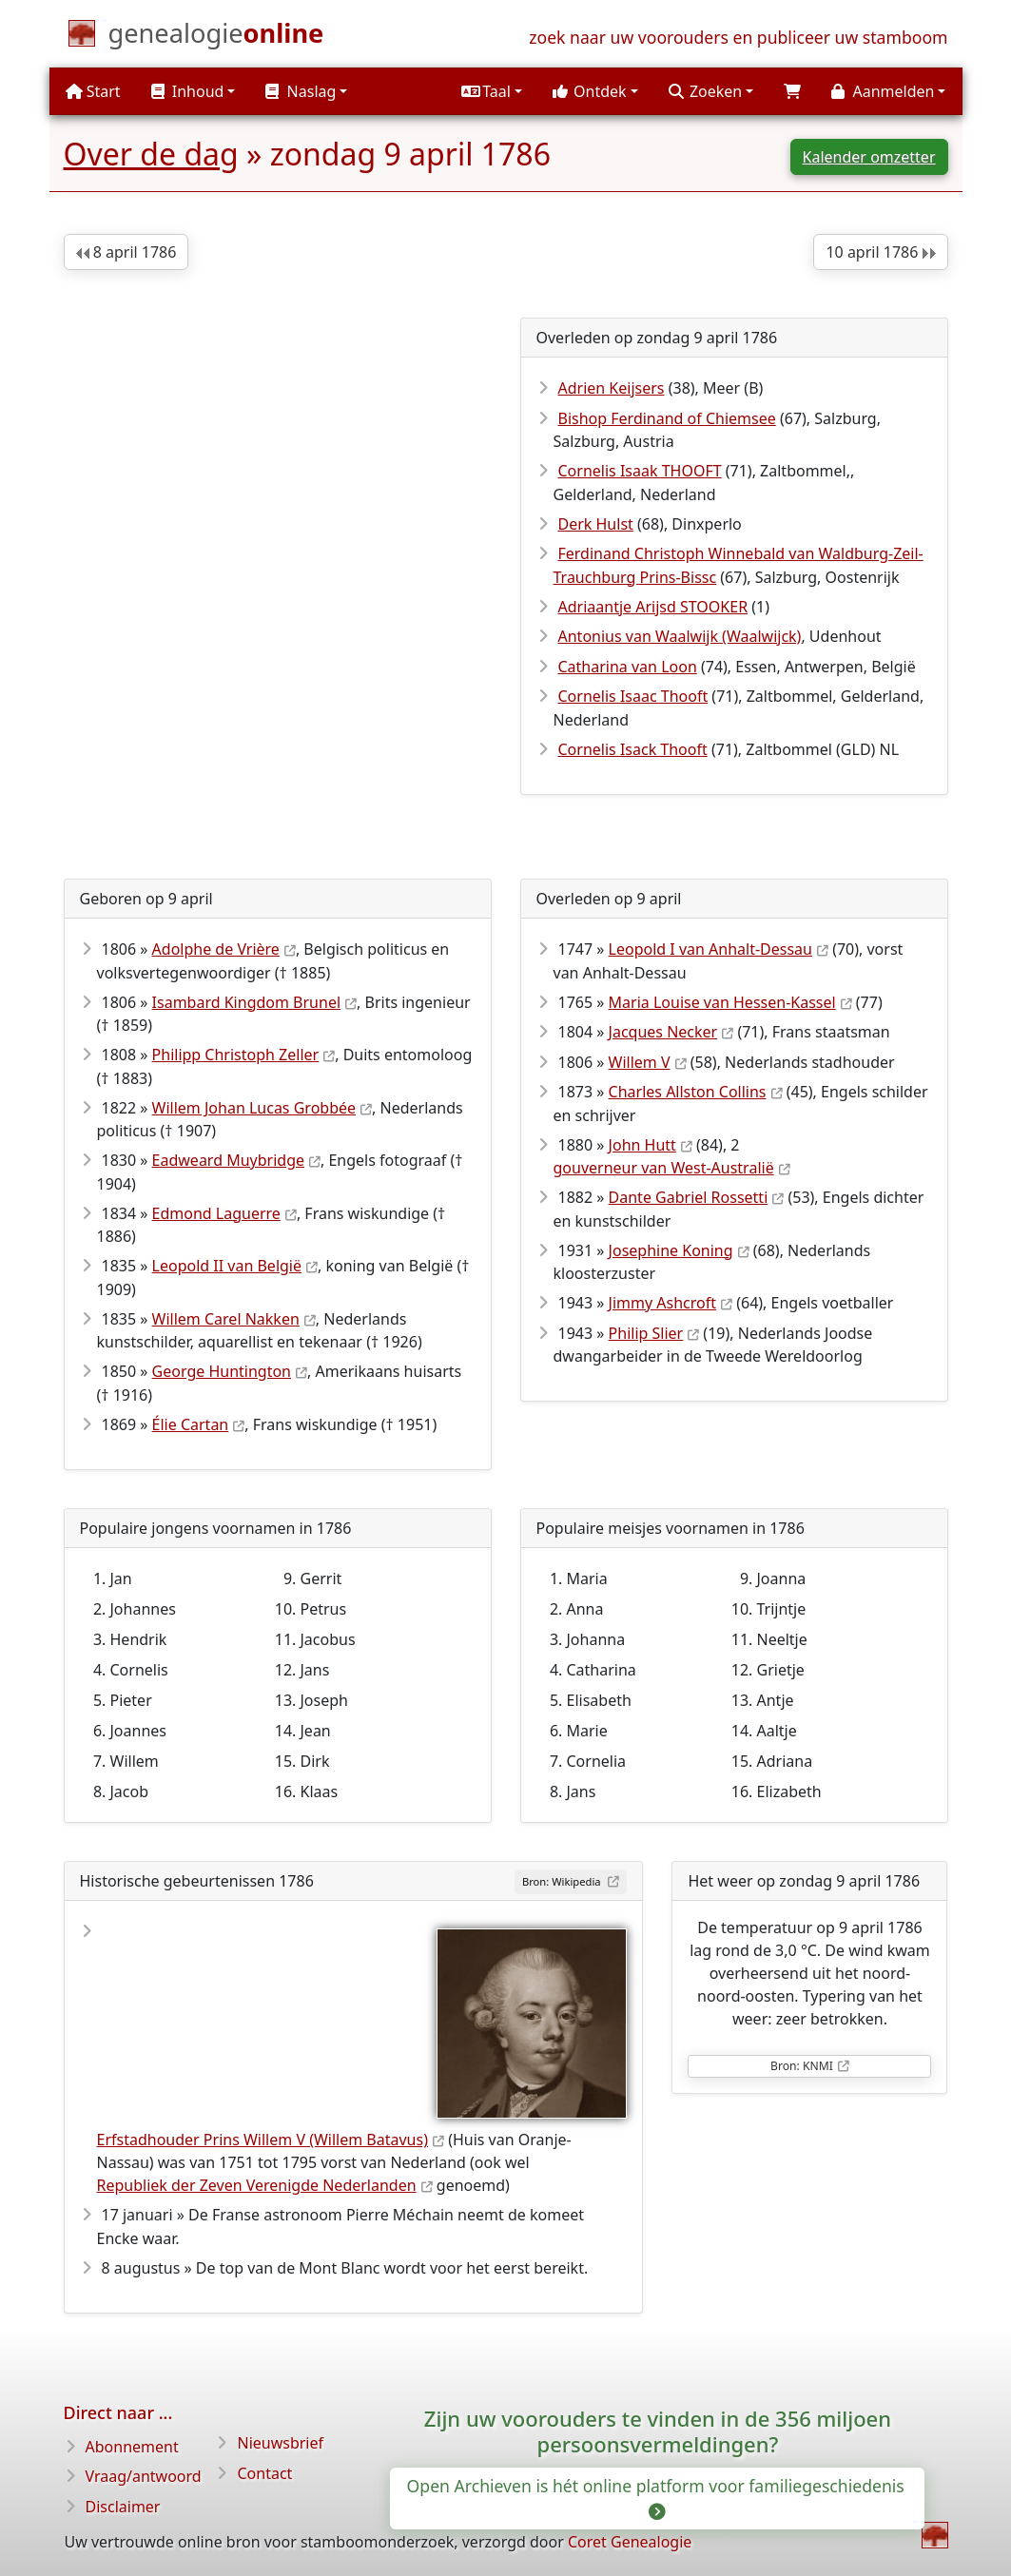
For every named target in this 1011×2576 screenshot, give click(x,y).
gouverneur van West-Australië (664, 1167)
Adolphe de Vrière (216, 949)
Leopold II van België (226, 1265)
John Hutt (642, 1144)
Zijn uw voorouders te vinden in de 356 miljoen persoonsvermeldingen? (657, 2431)
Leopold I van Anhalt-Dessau (710, 949)
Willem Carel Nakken (226, 1318)
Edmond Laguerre (216, 1213)
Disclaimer (123, 2506)
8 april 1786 (126, 252)
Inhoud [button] (187, 91)
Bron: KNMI (801, 2066)
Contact (264, 2473)
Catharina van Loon (627, 666)
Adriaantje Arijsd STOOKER (653, 606)
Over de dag (151, 153)
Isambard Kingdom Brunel (246, 1002)
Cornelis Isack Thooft (633, 749)
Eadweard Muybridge (228, 1160)
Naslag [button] (300, 91)
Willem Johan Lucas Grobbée (254, 1107)
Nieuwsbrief (280, 2442)
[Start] (216, 37)
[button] (491, 91)
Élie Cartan (190, 1424)
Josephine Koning (671, 1250)
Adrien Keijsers (611, 388)
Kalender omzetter (869, 156)
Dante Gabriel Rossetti (688, 1197)
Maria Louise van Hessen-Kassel (722, 1002)
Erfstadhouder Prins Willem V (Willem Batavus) (262, 2139)
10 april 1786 (880, 252)
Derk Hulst (595, 523)
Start (93, 91)
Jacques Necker (663, 1031)
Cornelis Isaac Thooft (633, 696)
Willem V (640, 1062)
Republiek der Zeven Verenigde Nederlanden (257, 2185)
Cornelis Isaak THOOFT (640, 470)
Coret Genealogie (629, 2541)
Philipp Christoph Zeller (236, 1054)
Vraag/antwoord (144, 2476)
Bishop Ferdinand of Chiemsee (667, 418)
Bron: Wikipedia (563, 1881)
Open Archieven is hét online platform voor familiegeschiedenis (658, 2497)
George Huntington (221, 1371)
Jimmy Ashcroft (662, 1302)
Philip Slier (646, 1333)
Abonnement (132, 2446)
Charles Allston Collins (688, 1091)
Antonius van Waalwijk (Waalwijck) (680, 636)
